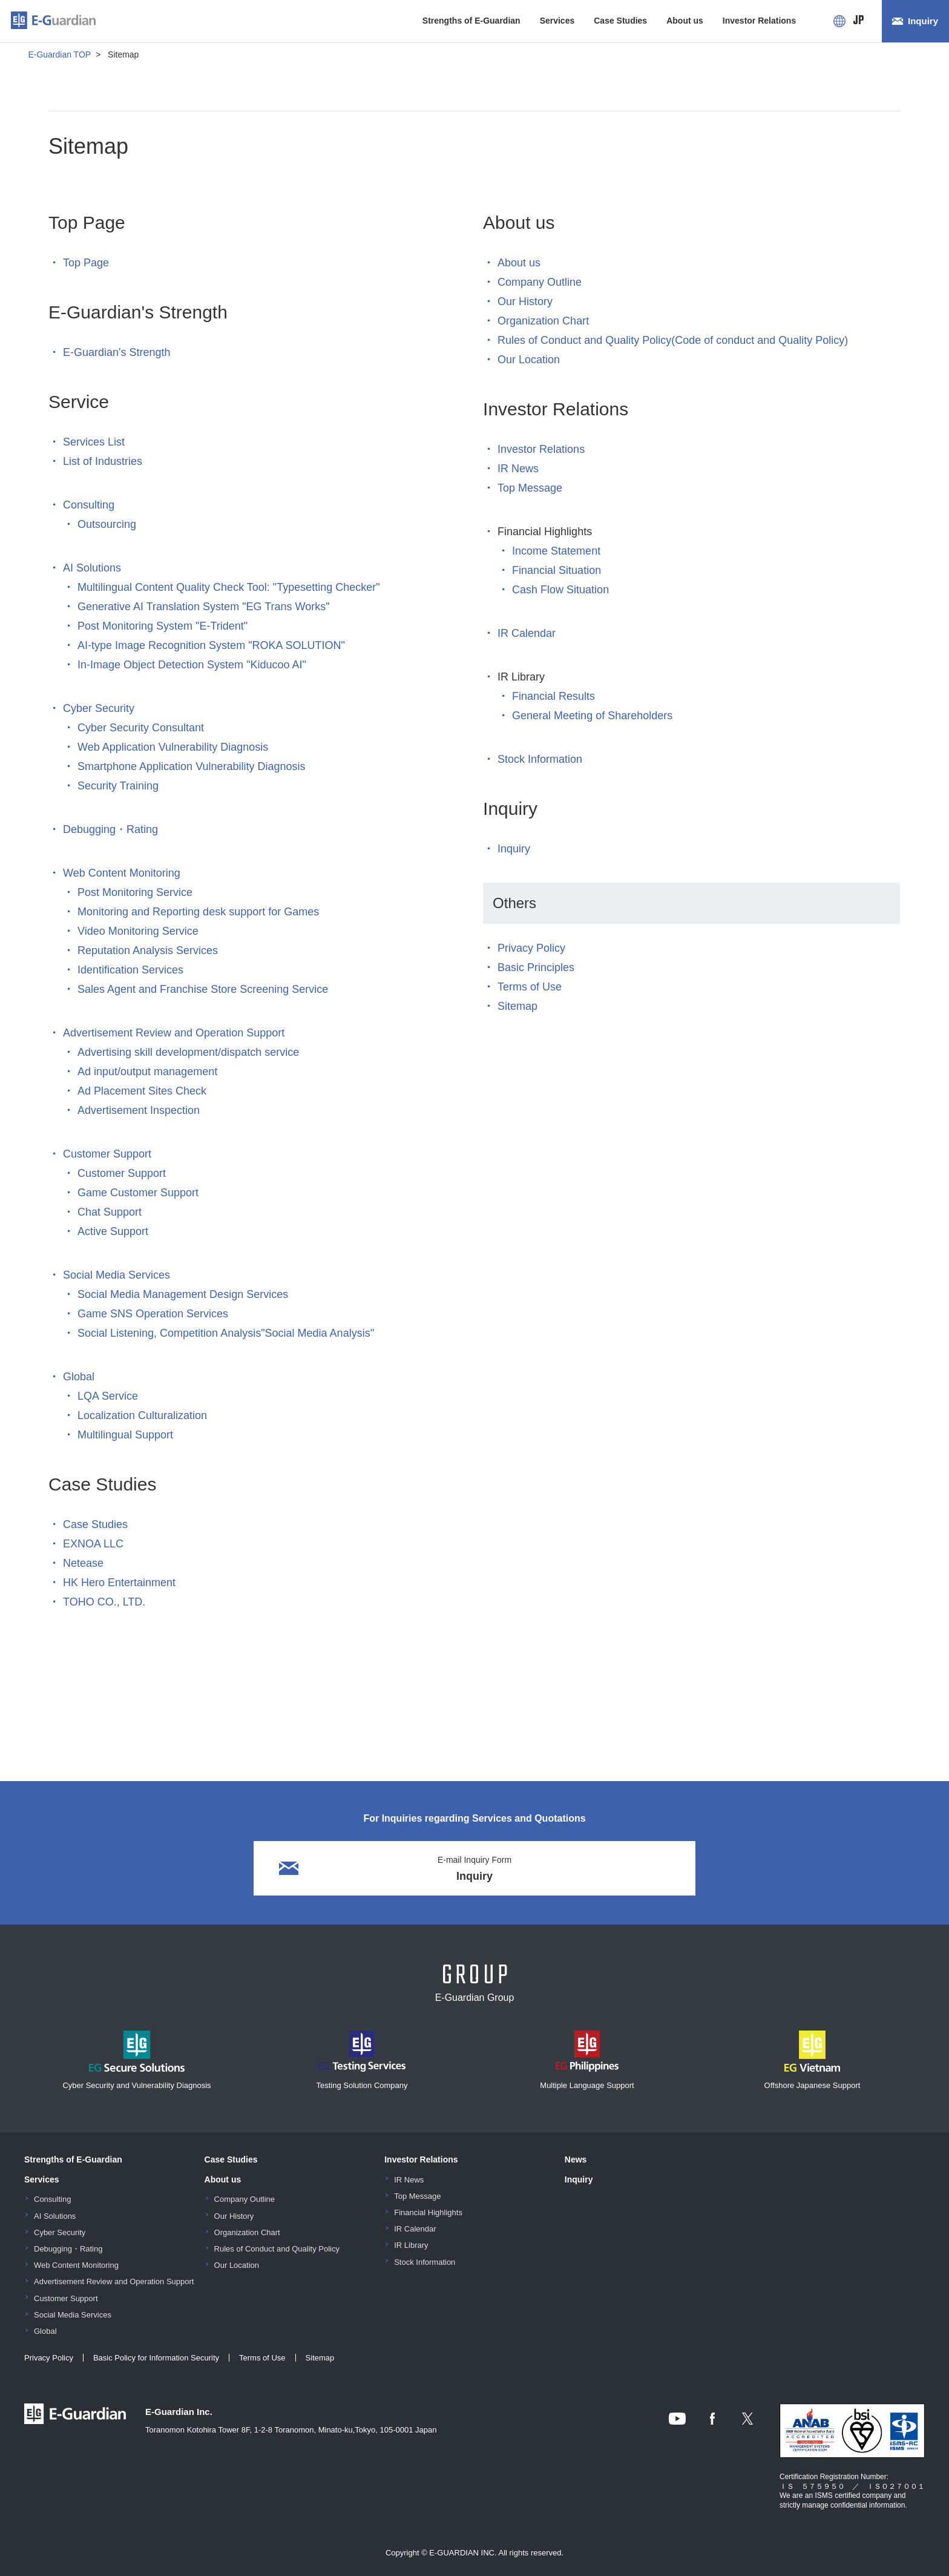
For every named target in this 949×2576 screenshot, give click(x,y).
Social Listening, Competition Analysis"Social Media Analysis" (225, 1333)
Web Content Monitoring (121, 873)
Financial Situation (556, 570)
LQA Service (107, 1396)
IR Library (411, 2245)
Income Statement (556, 551)
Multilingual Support (125, 1435)
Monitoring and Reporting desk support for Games (198, 912)
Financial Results (553, 696)
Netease (83, 1563)
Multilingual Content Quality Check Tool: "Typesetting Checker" (228, 587)
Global (78, 1377)
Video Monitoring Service (138, 931)
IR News (518, 469)
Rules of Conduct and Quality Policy (277, 2248)
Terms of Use (529, 987)
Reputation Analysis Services (147, 950)
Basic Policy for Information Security (156, 2357)
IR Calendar (526, 633)
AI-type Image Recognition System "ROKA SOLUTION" (211, 645)
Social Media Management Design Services (182, 1294)
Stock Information (539, 759)
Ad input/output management (147, 1072)
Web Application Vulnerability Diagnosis (172, 747)
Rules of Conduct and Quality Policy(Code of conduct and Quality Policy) (672, 340)
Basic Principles (535, 967)
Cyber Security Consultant (140, 728)
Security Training (118, 786)
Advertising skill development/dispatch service (188, 1052)
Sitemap (517, 1006)
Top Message (529, 488)
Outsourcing (106, 524)
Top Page (86, 263)
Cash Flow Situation (560, 590)
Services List (94, 442)
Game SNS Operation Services (152, 1314)
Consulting (88, 505)
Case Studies (620, 20)
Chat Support (109, 1212)
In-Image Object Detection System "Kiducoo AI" (191, 665)
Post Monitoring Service (134, 892)
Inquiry (923, 21)
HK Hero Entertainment (119, 1582)
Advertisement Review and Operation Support (173, 1033)
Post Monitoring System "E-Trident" (162, 626)
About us (684, 20)
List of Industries (102, 461)
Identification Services (130, 970)
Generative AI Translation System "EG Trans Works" (203, 607)
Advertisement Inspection (138, 1110)
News (576, 2159)
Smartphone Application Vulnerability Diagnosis (191, 766)
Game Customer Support (138, 1193)
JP (859, 21)
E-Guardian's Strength (117, 352)
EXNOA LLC (93, 1544)
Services (557, 20)
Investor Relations (759, 20)
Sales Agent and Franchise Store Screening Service (202, 989)
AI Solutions (92, 568)
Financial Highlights (428, 2212)
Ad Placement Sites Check (141, 1091)
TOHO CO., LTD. (104, 1602)
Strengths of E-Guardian (471, 20)
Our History (525, 301)
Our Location (528, 360)
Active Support (112, 1231)
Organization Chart (543, 321)
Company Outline (539, 282)
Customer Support (107, 1154)
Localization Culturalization (142, 1415)
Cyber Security (98, 708)
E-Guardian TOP (59, 54)
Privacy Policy (531, 948)
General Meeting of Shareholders (592, 716)
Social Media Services (116, 1275)
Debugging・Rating (110, 829)
